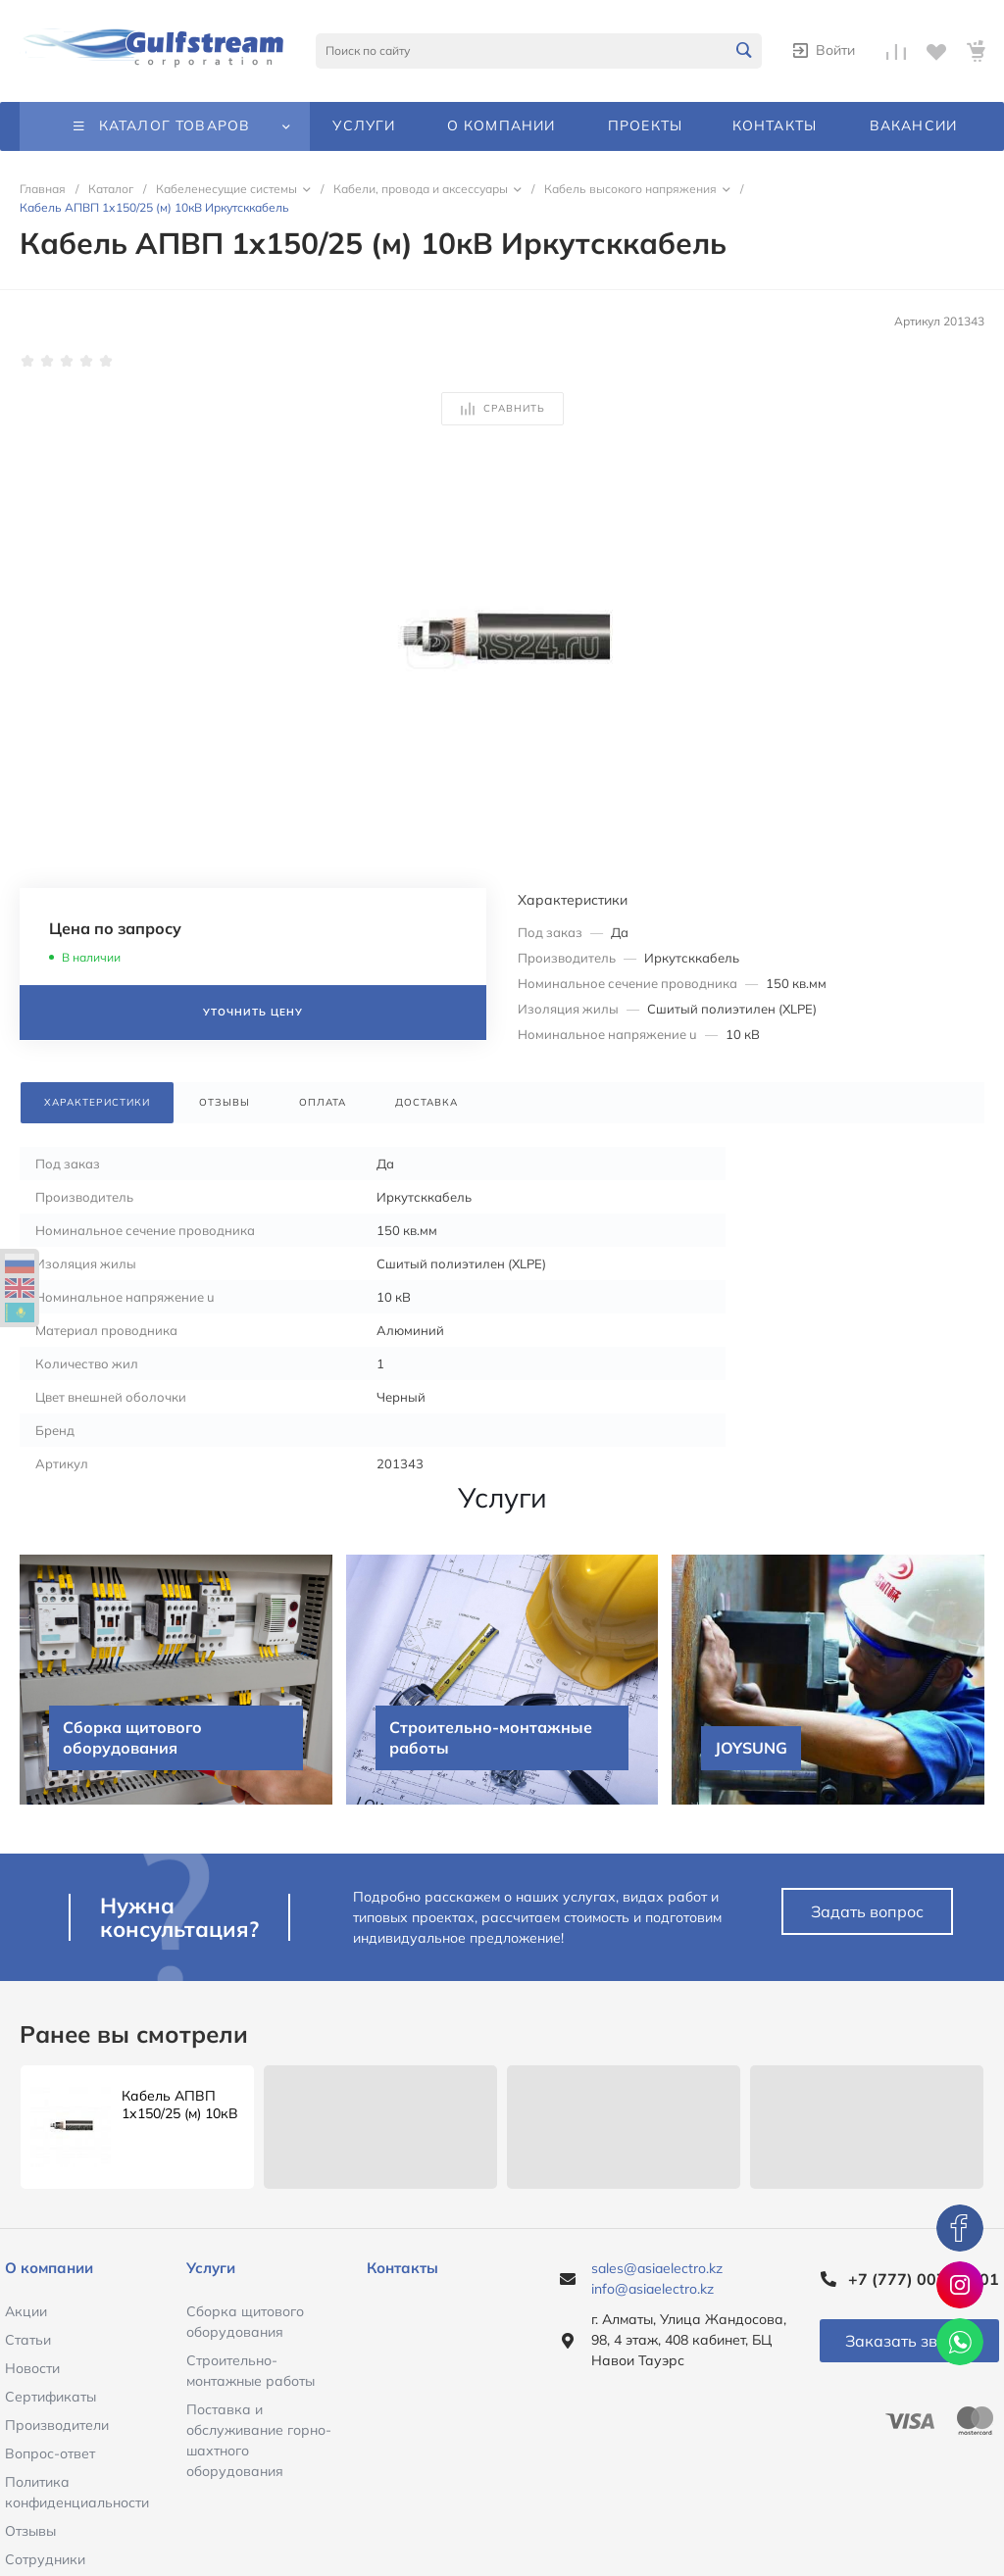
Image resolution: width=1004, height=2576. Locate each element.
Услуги (210, 2267)
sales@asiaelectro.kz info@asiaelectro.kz (657, 2278)
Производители (57, 2425)
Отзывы (30, 2531)
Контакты (402, 2267)
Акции (26, 2311)
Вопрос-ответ (50, 2453)
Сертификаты (50, 2396)
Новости (32, 2368)
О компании (49, 2267)
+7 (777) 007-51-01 (923, 2279)
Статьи (28, 2340)
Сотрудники (45, 2559)
